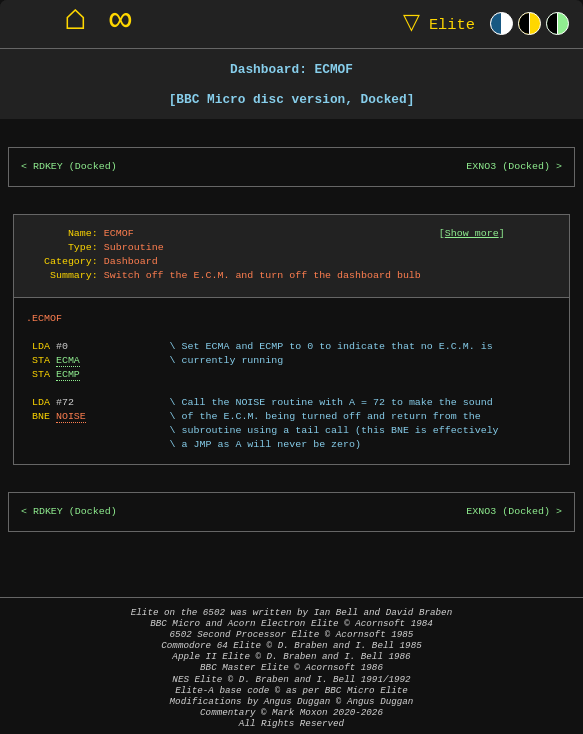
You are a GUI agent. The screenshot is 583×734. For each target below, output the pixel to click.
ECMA (68, 360)
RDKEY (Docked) (75, 166)
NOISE (71, 416)
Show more (472, 233)
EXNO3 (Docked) (508, 166)
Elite (434, 23)
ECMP (68, 374)
